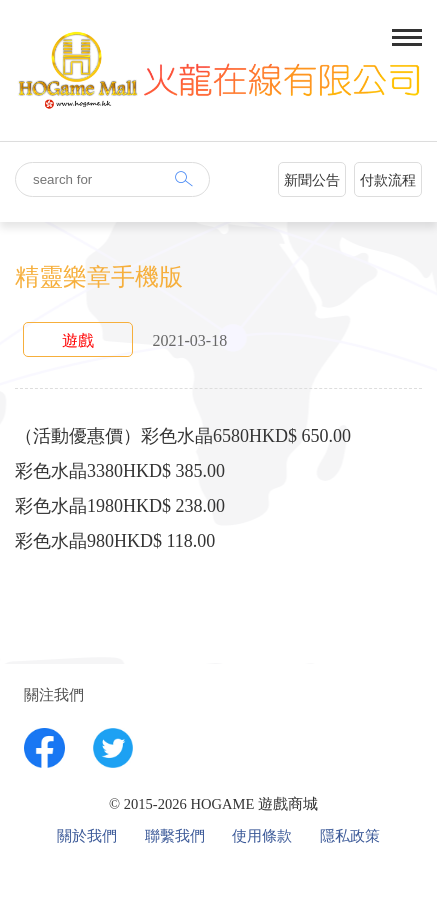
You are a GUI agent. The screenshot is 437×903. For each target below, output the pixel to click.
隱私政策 (350, 836)
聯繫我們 (175, 836)
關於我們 (87, 836)
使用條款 (262, 836)
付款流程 (388, 180)
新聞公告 (312, 180)
